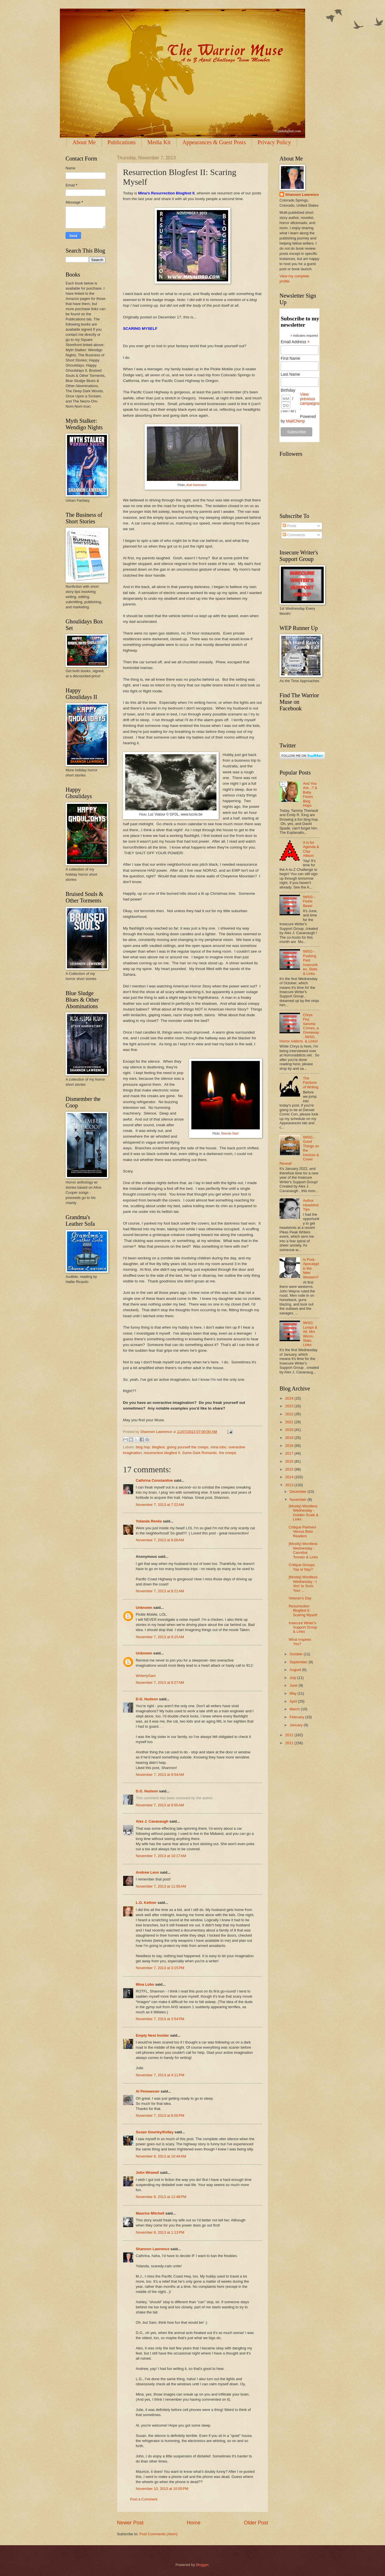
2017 (289, 1453)
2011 (289, 1743)
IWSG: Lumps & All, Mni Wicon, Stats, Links (310, 1334)
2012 (289, 1735)
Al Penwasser (148, 2091)
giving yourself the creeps (187, 1447)
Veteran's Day (300, 1598)
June (294, 1685)
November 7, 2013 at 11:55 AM (161, 1886)
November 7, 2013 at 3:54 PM (160, 2019)
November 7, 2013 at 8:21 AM (160, 1591)
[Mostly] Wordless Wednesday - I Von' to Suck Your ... (303, 1583)
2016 (289, 1461)
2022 (289, 1414)
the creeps (227, 1453)
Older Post (256, 2523)
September (299, 1662)
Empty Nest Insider (152, 2035)
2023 (289, 1406)
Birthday (288, 390)
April (293, 1701)
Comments (294, 535)
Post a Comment (143, 2499)
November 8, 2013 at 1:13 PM (160, 2232)
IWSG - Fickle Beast (309, 901)
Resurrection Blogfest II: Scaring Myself (303, 1610)
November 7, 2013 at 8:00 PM (160, 2115)
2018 (289, 1445)
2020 (289, 1430)
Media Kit (159, 142)
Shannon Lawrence (152, 2249)
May (293, 1693)
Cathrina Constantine (154, 1480)
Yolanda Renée (149, 1521)
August (295, 1670)
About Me (84, 142)
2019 (289, 1438)
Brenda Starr (230, 1133)
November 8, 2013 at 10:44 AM (161, 2156)
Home (193, 2523)
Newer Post (130, 2523)
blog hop (143, 1447)
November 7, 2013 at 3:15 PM (160, 1968)
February (297, 1717)
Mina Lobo (145, 1984)
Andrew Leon (147, 1872)
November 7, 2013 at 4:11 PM (160, 2075)
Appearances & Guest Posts (214, 142)
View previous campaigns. (309, 401)
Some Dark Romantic (199, 1453)
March (295, 1709)
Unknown (144, 1607)
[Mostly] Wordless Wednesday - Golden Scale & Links (303, 1512)
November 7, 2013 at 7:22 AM (160, 1505)
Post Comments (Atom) (158, 2534)
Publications (122, 142)
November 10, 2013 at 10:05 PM (162, 2488)
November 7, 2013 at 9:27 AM (160, 1682)
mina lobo (218, 1447)
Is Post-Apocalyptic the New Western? (311, 1268)
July (293, 1678)
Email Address (295, 342)
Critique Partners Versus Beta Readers (302, 1531)
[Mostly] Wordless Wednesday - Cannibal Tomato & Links (303, 1550)
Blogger (202, 2565)
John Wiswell (147, 2172)
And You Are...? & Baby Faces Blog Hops (310, 794)
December (298, 1491)
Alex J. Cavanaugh (152, 1821)
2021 (289, 1422)
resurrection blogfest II (162, 1453)
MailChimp (295, 421)
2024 (289, 1398)
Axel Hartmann (196, 485)
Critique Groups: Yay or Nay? (302, 1567)
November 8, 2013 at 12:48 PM (161, 2197)
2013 (289, 1485)
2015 (289, 1469)
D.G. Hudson (147, 1699)
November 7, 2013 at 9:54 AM (160, 1774)
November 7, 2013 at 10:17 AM (161, 1856)
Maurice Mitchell (150, 2213)
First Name (290, 358)
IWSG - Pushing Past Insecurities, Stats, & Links (310, 962)
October (296, 1654)
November (298, 1499)
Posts (289, 526)
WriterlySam (146, 1676)
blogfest (158, 1447)
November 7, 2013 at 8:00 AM (160, 1540)
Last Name (290, 374)
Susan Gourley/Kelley (154, 2132)
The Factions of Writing (310, 1082)
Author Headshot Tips (311, 1204)
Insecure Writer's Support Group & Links (303, 1627)
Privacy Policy (274, 142)
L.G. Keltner (146, 1902)
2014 (289, 1477)
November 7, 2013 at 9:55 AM (160, 1805)
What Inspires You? (300, 1641)
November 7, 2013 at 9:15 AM (160, 1637)
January (296, 1725)
